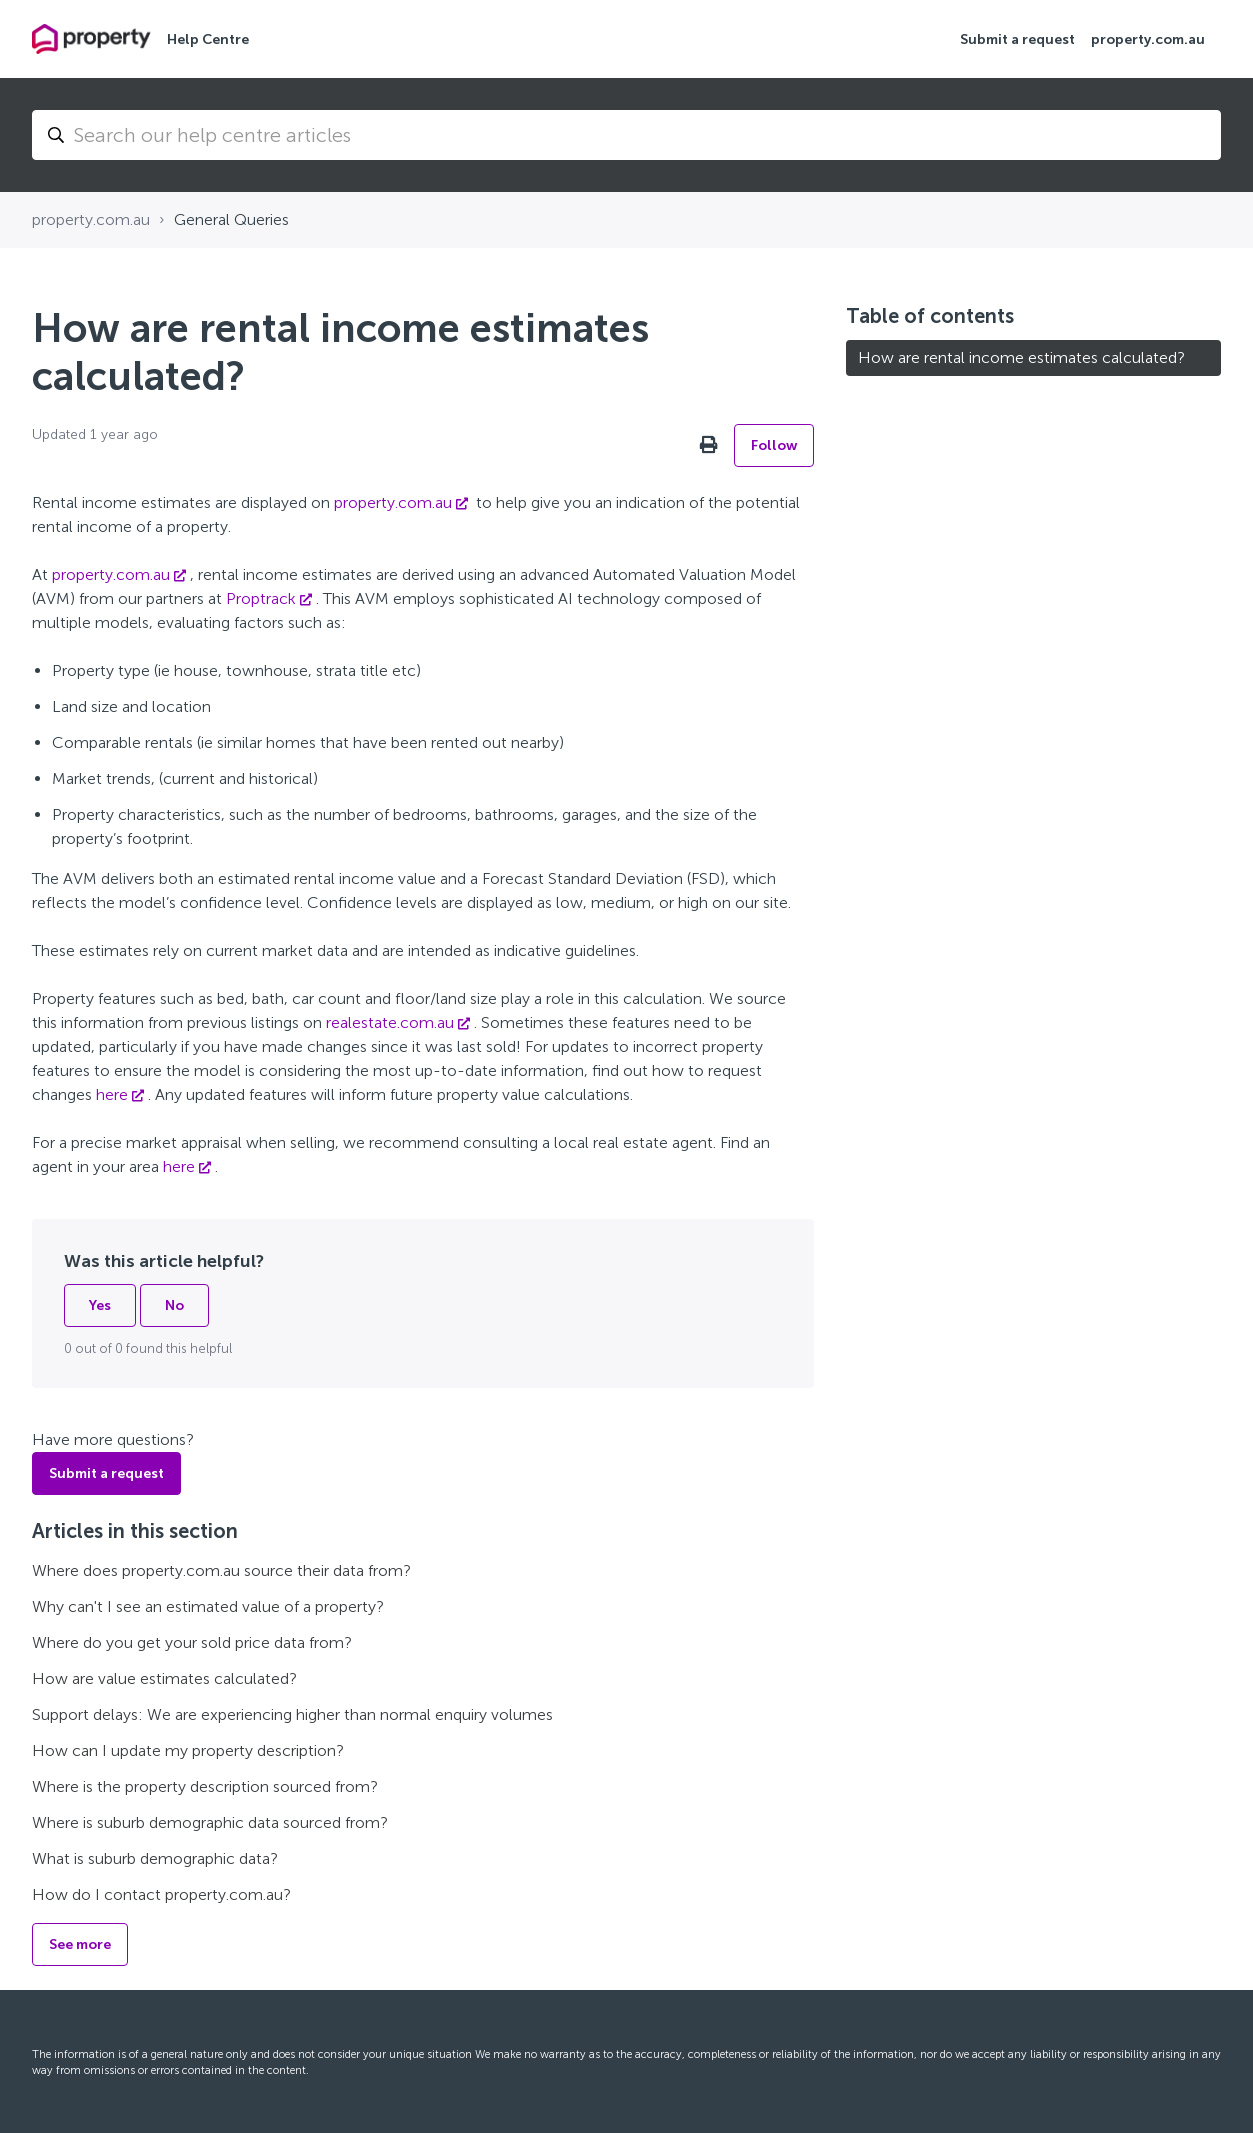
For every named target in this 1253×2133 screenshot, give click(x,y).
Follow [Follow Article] (774, 445)
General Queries (231, 219)
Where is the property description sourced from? (205, 1786)
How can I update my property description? (188, 1750)
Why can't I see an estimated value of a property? (208, 1606)
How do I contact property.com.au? (161, 1894)
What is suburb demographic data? (155, 1858)
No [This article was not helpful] (174, 1305)
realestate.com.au (390, 1022)
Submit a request (1017, 39)
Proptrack (261, 598)
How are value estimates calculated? (164, 1678)
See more (80, 1944)
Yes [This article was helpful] (100, 1305)
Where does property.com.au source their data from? (221, 1570)
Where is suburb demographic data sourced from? (210, 1822)
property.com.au (1148, 39)
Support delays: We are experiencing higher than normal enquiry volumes (292, 1714)
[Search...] (626, 135)
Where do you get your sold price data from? (192, 1642)
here (112, 1094)
